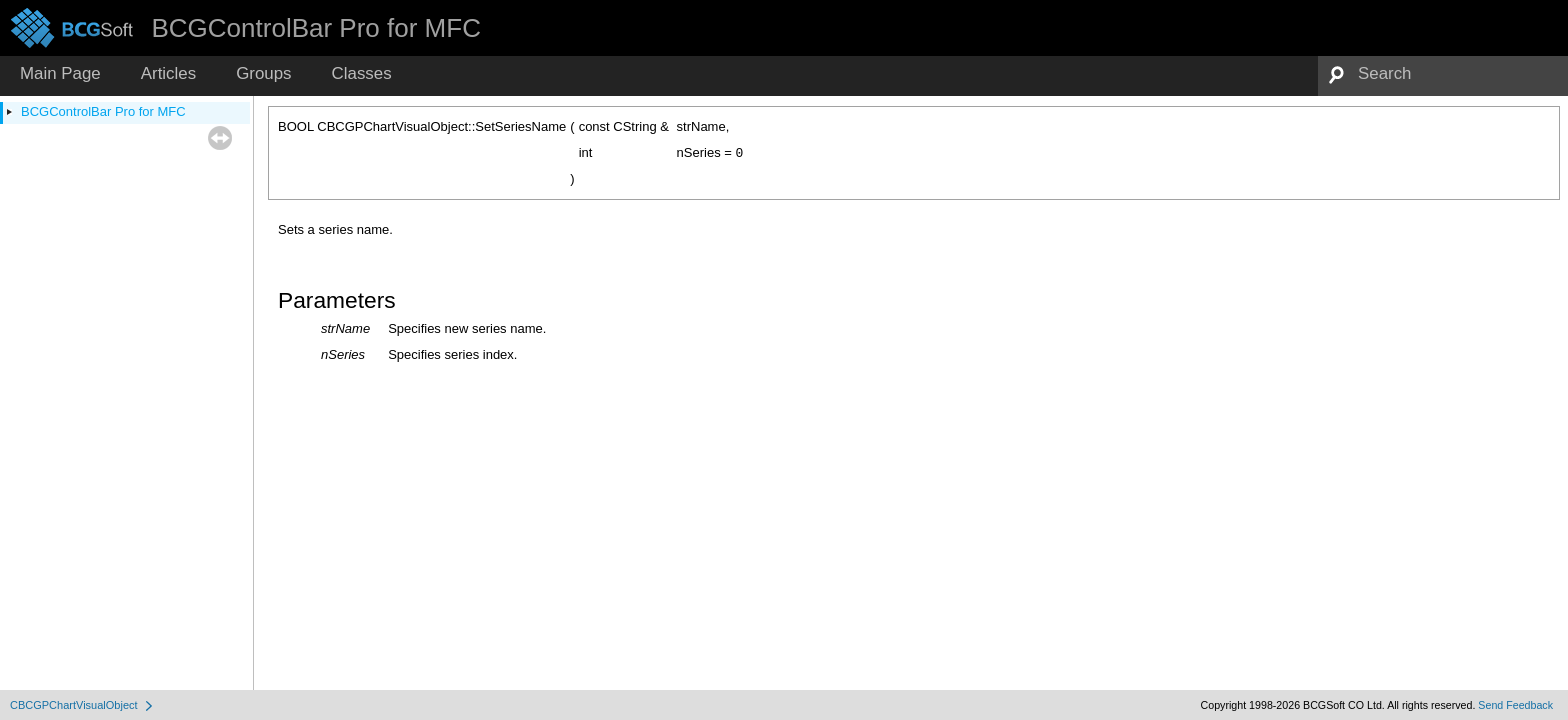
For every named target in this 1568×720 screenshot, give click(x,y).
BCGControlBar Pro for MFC (103, 111)
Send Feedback (1515, 705)
